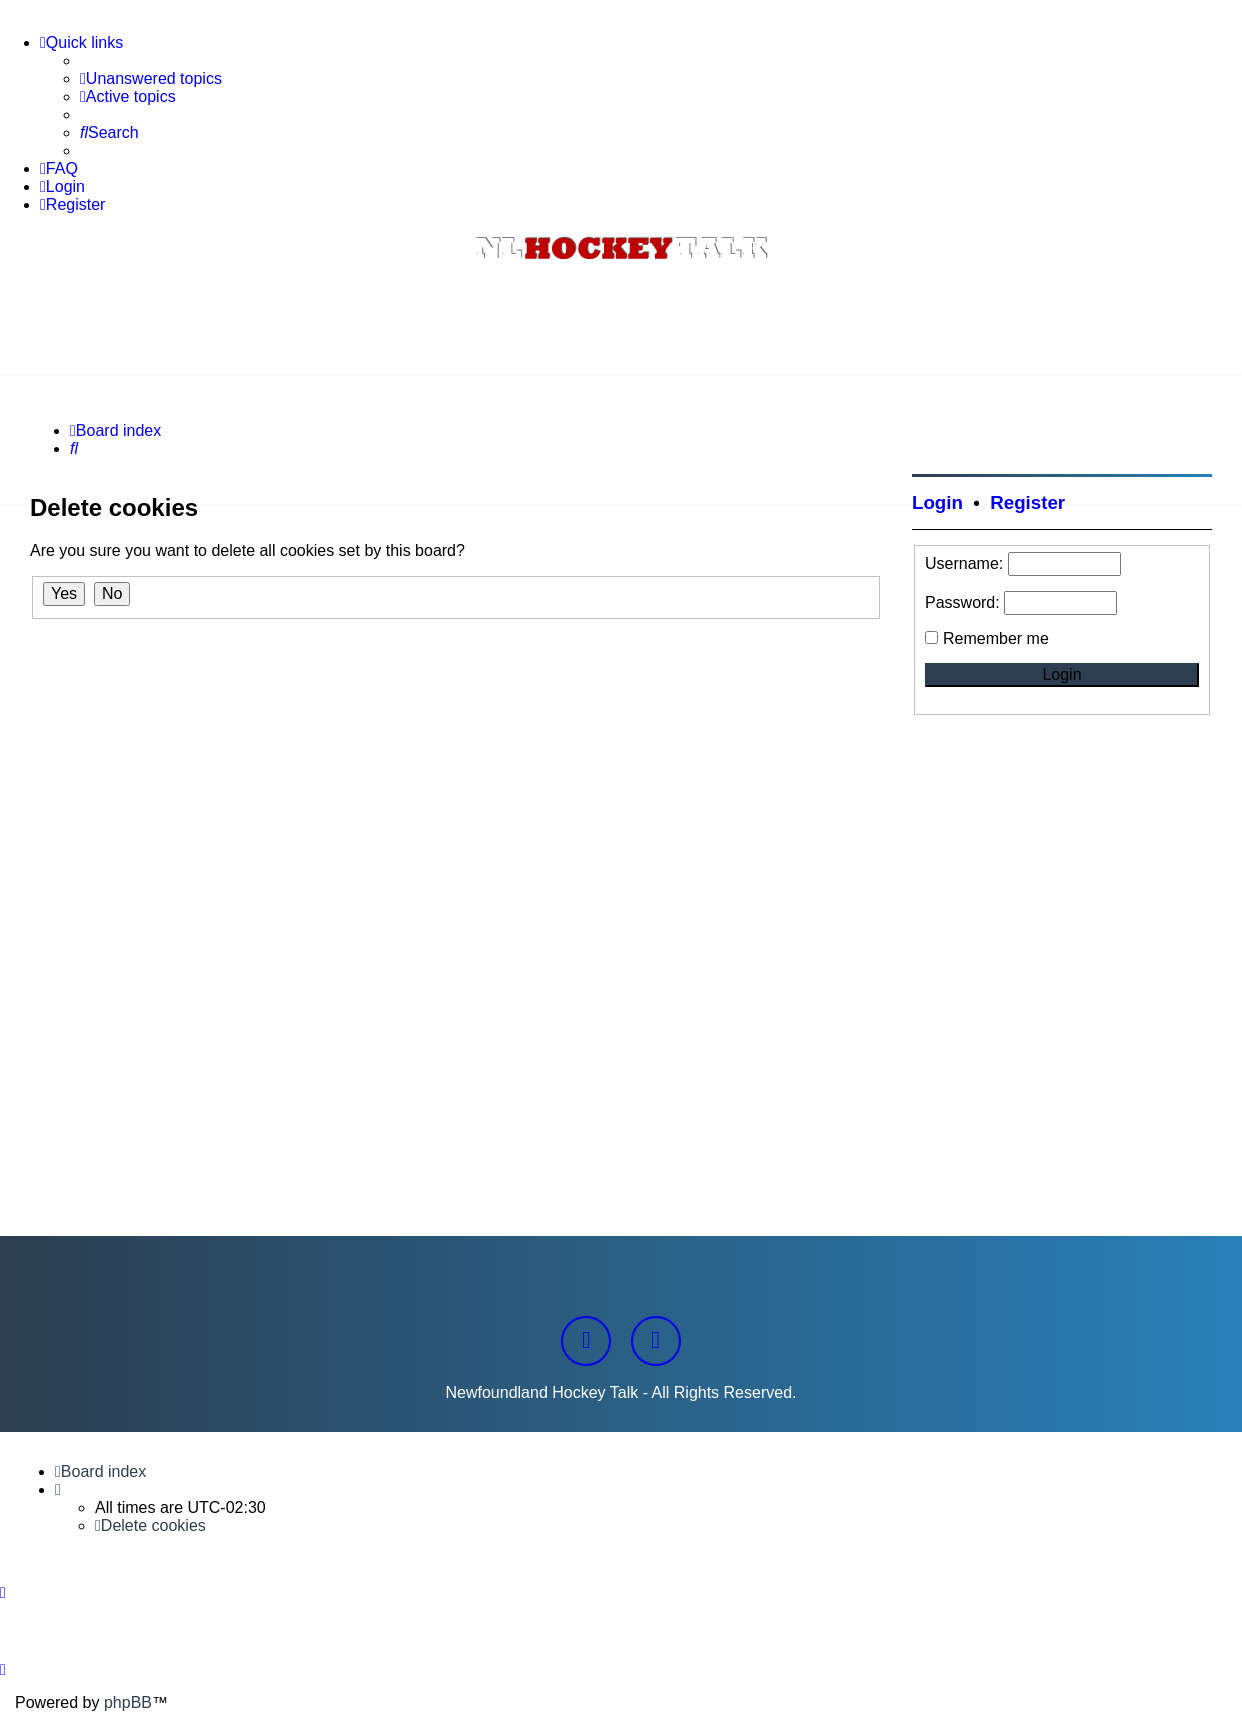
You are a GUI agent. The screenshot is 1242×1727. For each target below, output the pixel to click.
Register (1027, 502)
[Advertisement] (621, 321)
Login (937, 502)
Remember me (996, 638)
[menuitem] (151, 79)
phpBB (128, 1702)
